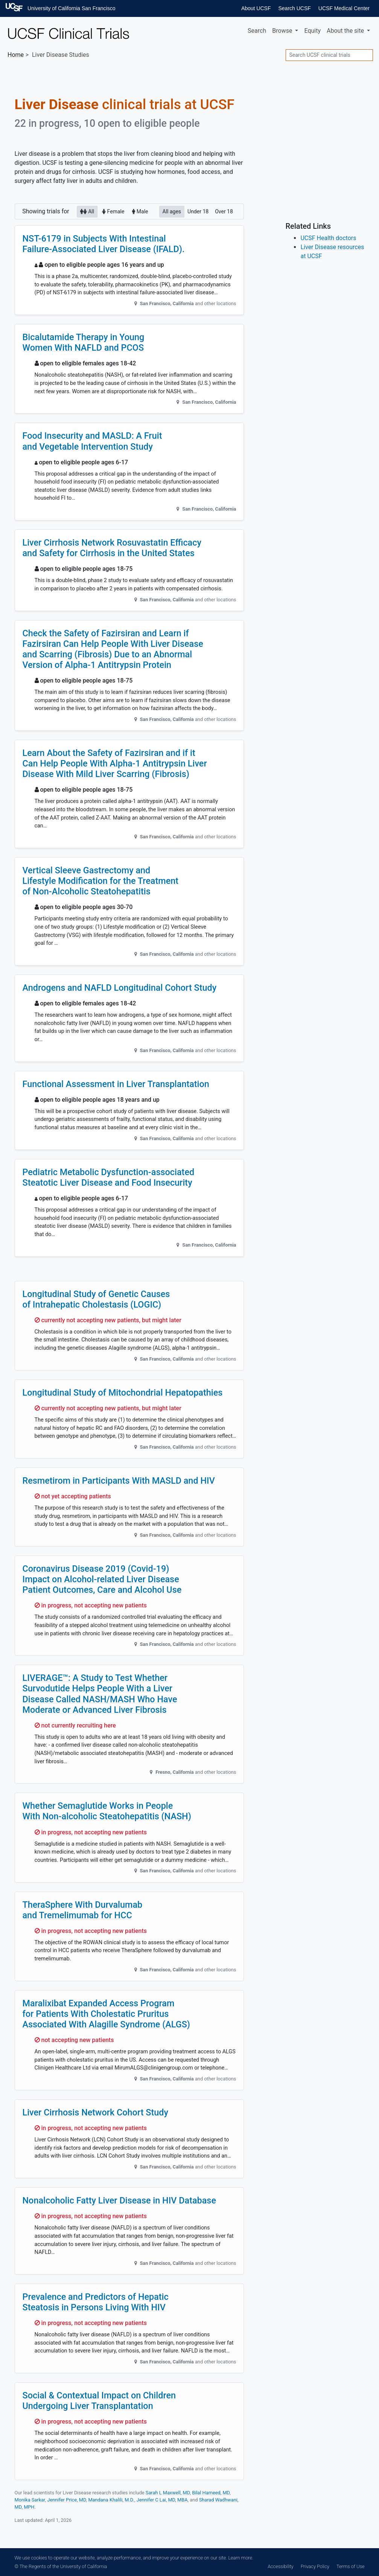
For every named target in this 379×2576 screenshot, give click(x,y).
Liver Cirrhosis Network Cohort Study (95, 2112)
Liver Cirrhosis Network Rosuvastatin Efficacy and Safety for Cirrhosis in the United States (112, 547)
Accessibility (280, 2566)
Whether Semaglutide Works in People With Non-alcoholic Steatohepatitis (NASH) (107, 1811)
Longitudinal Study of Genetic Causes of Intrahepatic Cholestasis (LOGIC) (96, 1299)
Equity (312, 30)
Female (113, 211)
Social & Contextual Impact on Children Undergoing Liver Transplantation (99, 2400)
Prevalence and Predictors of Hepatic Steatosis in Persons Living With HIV (96, 2302)
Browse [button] (283, 30)
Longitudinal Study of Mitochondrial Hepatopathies (123, 1392)
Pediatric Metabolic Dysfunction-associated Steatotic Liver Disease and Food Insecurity (109, 1177)
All (87, 211)
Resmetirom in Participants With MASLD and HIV (119, 1480)
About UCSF (256, 8)
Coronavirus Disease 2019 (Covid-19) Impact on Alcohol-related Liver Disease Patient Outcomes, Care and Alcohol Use (102, 1579)
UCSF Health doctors (328, 238)
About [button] (346, 30)
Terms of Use (350, 2566)
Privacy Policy (315, 2566)
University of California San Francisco (71, 8)
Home (16, 54)
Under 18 (198, 211)
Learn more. (240, 2558)
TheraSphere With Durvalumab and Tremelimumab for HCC (83, 1910)
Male (140, 211)
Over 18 (224, 211)
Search (257, 30)
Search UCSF (294, 8)
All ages (172, 211)
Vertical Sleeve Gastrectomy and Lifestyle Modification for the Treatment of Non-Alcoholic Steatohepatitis (101, 881)
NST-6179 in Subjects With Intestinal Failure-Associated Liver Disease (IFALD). (104, 243)
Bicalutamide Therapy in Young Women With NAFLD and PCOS (84, 342)
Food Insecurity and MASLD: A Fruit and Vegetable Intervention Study (92, 441)
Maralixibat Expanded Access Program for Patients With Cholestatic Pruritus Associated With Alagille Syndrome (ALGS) (106, 2014)
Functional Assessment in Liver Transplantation (116, 1084)
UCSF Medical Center (344, 8)
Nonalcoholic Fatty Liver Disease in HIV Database (119, 2200)
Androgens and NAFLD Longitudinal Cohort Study (120, 987)
